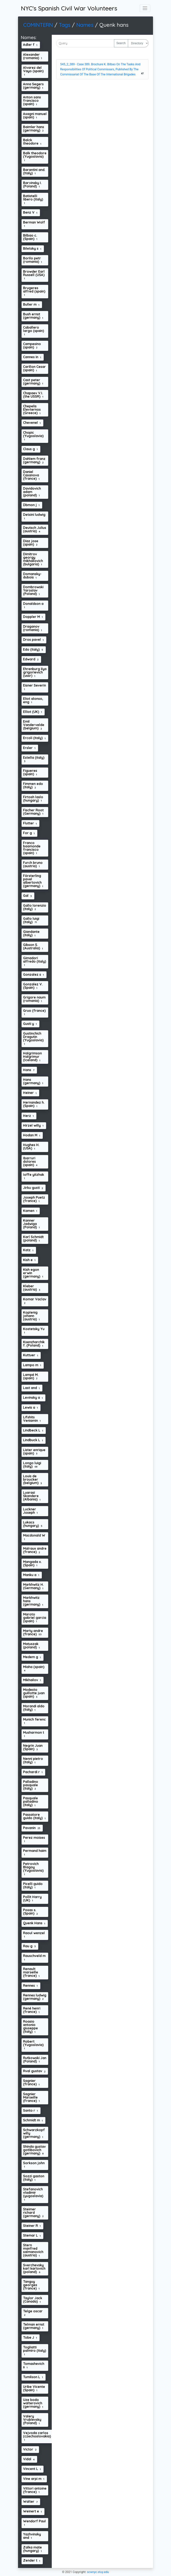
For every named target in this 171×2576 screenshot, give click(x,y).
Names (84, 25)
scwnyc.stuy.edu (98, 2572)
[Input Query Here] (85, 43)
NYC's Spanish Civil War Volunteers (69, 8)
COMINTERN (38, 25)
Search (121, 43)
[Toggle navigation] (145, 8)
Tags (65, 25)
